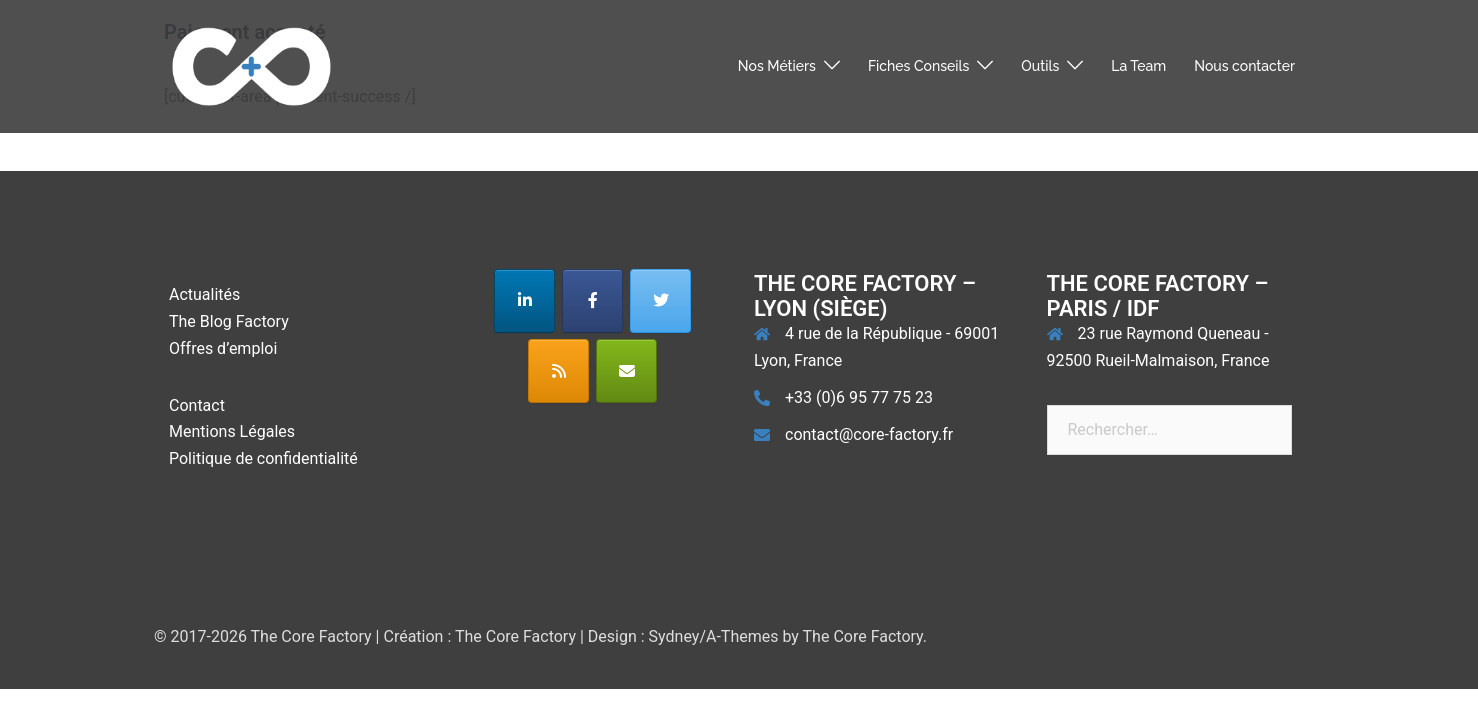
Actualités (204, 294)
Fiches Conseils (918, 66)
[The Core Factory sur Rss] (558, 371)
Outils (1040, 66)
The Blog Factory (229, 321)
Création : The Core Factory (479, 636)
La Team (1138, 66)
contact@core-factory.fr (869, 434)
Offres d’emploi (223, 348)
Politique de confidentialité (263, 458)
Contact (197, 405)
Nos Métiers (777, 66)
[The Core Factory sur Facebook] (592, 301)
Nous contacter (1244, 66)
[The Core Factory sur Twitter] (660, 301)
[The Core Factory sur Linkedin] (524, 301)
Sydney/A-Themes (714, 636)
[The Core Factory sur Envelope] (626, 371)
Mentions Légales (232, 431)
